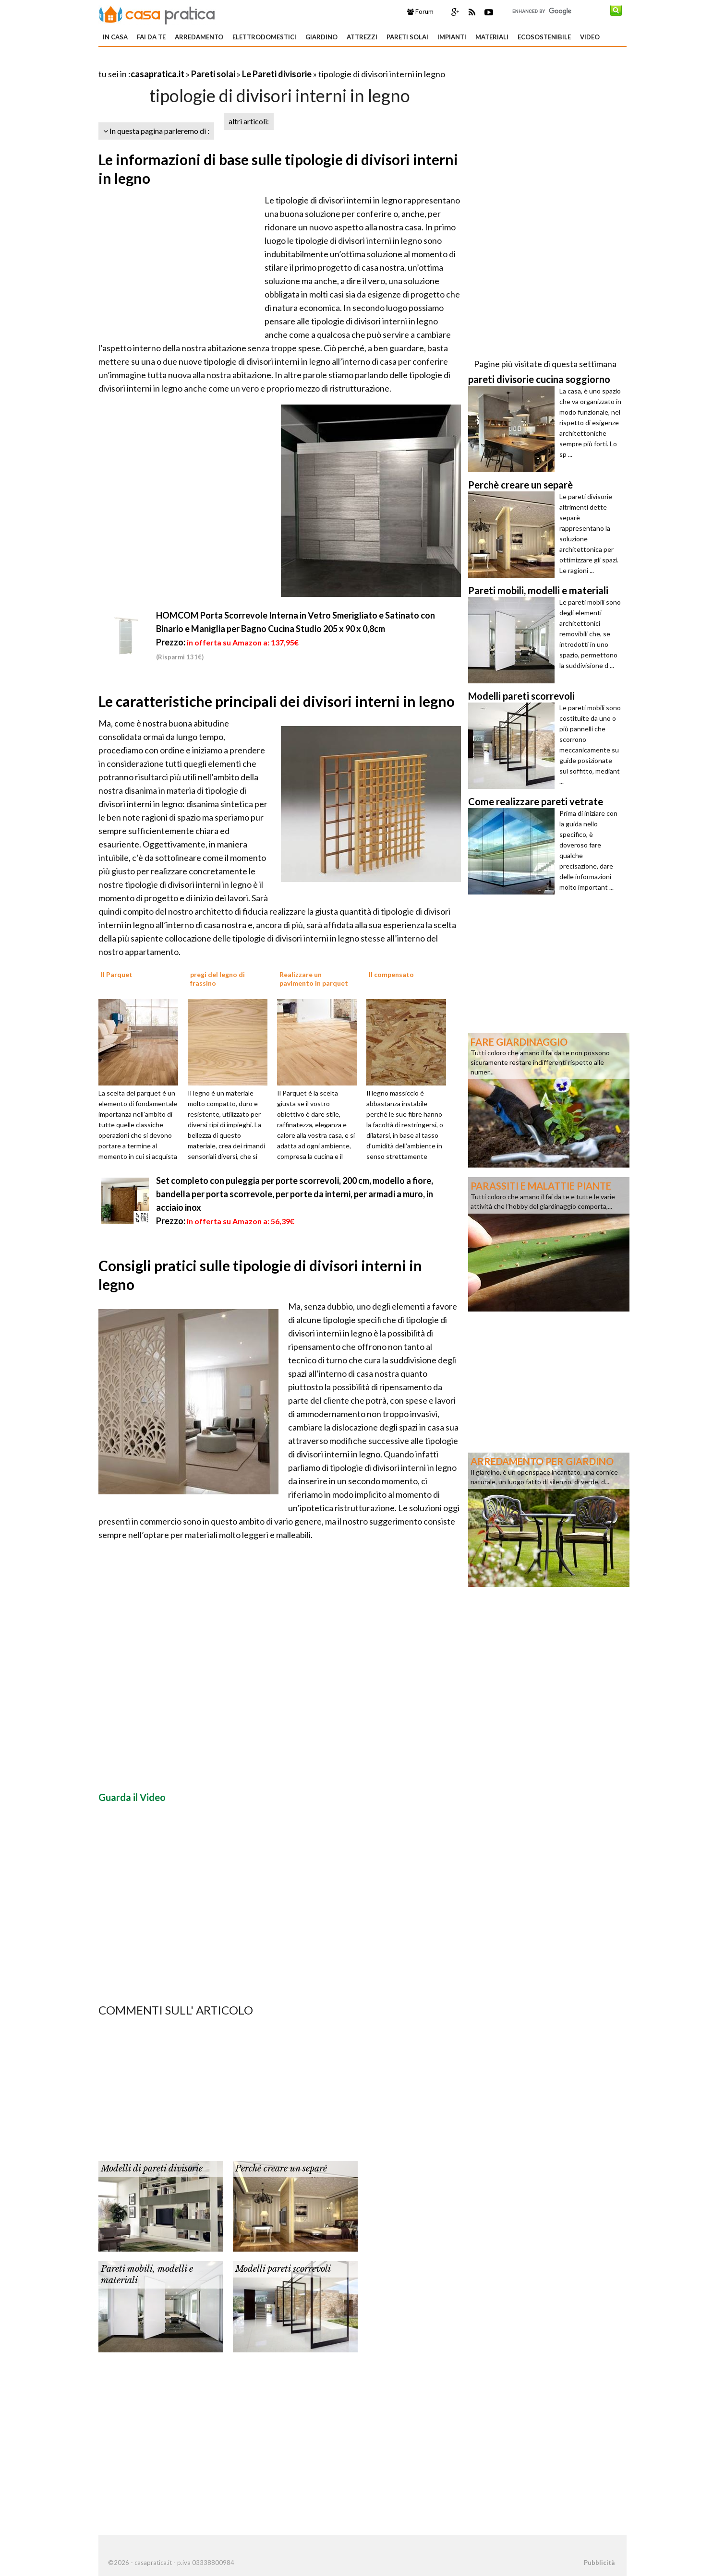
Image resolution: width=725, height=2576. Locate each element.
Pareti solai (407, 37)
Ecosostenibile (544, 37)
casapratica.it (157, 74)
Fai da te (151, 37)
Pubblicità (599, 2562)
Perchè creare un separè (281, 2168)
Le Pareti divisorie (277, 74)
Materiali (491, 37)
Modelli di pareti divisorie (152, 2168)
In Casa (115, 37)
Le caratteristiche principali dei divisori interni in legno (276, 701)
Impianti (451, 37)
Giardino (321, 37)
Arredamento (199, 37)
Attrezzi (362, 37)
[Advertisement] (210, 62)
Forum (420, 11)
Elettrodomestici (264, 37)
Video (590, 37)
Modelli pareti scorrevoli (283, 2269)
